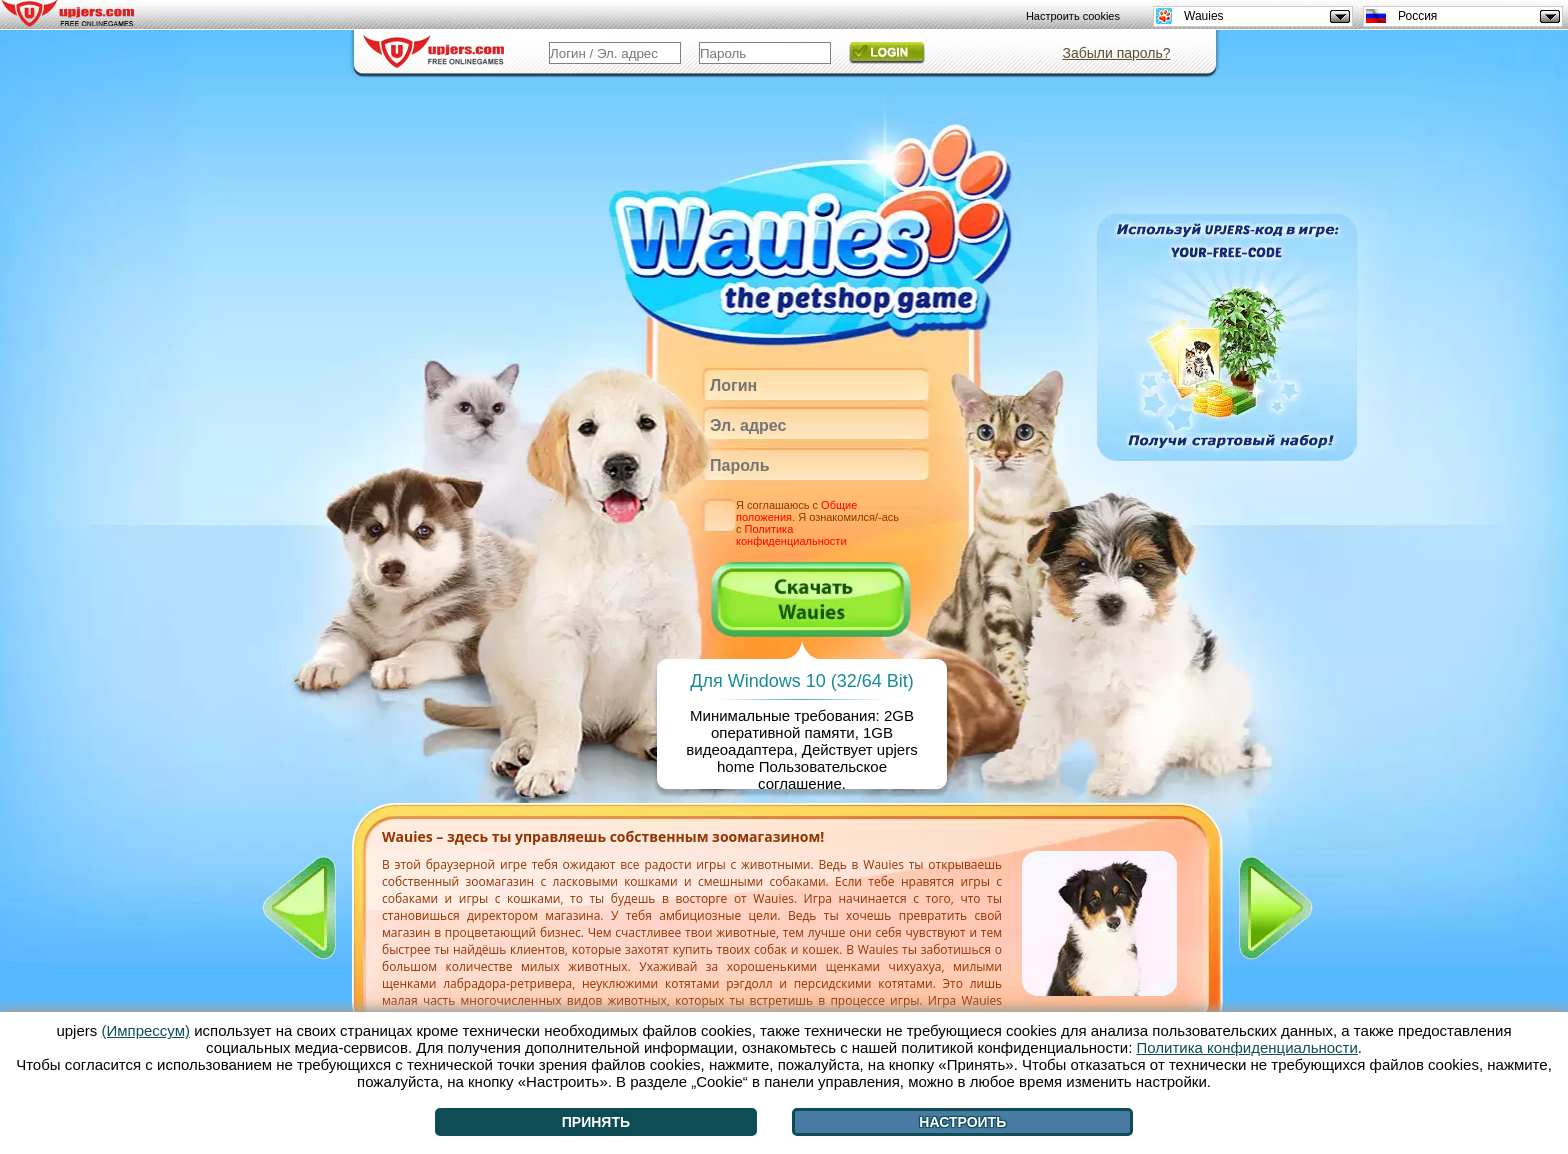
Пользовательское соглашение (822, 775)
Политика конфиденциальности (791, 535)
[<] (299, 908)
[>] (1276, 908)
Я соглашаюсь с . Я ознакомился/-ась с (817, 523)
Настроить (962, 1122)
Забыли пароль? (1116, 53)
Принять (596, 1122)
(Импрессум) (145, 1030)
